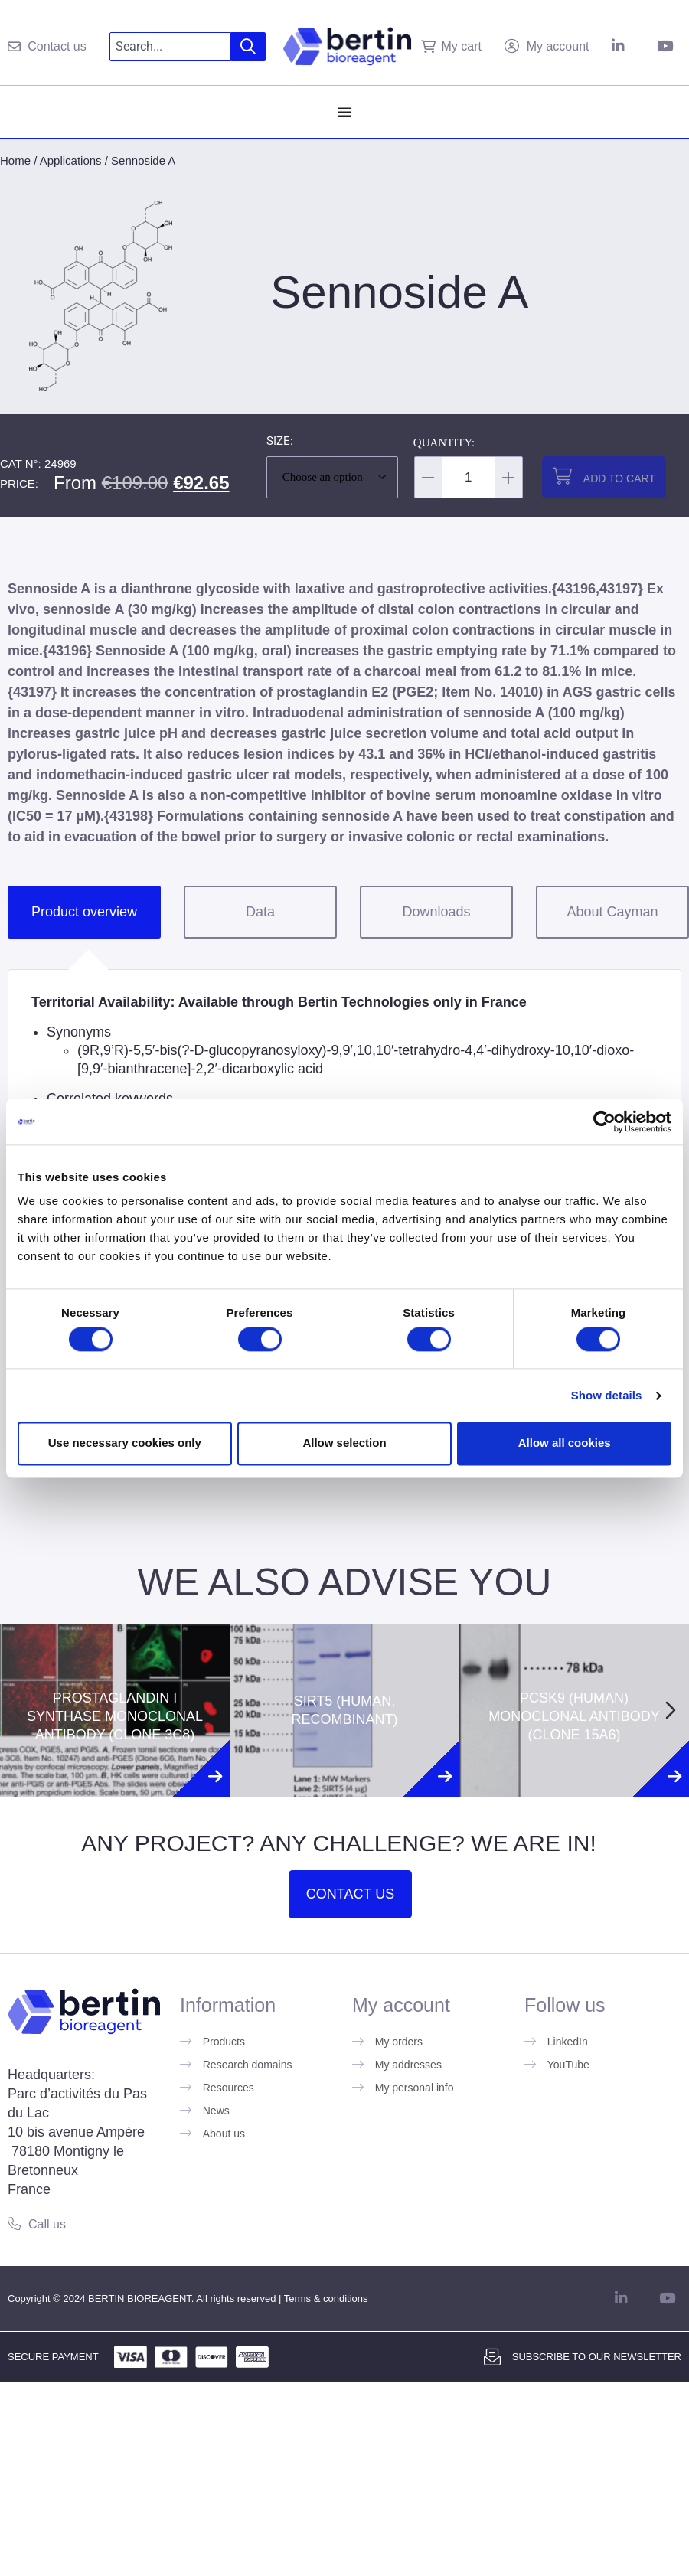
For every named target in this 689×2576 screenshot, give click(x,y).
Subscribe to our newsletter (596, 2356)
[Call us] (14, 2223)
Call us (47, 2224)
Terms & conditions (326, 2298)
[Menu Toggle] (344, 111)
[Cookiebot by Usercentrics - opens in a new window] (604, 1121)
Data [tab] (260, 911)
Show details (606, 1395)
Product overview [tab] (84, 911)
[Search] (248, 46)
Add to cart (619, 478)
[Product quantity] (468, 477)
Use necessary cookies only (124, 1443)
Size (278, 442)
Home (15, 160)
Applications (71, 160)
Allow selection (344, 1443)
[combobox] (170, 46)
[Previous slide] (18, 1710)
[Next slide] (670, 1710)
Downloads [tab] (436, 911)
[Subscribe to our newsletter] (492, 2357)
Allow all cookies (564, 1443)
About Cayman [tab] (612, 911)
